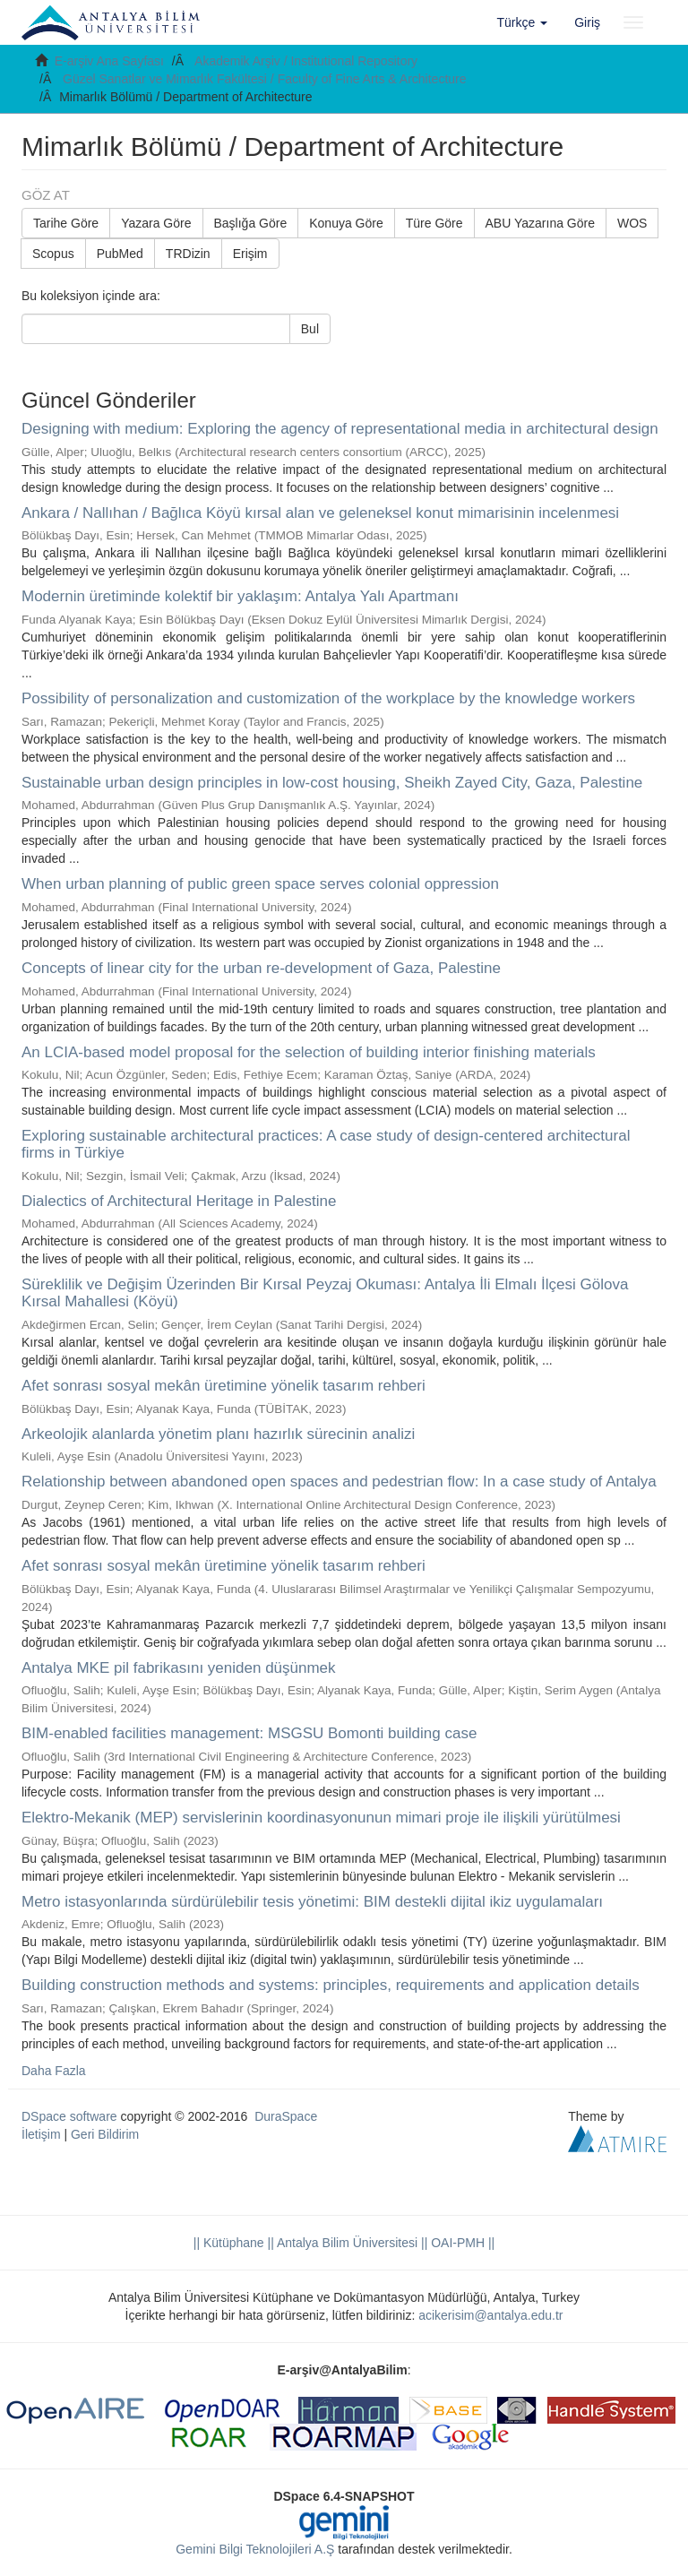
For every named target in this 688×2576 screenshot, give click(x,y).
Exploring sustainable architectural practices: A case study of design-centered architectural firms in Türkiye (326, 1144)
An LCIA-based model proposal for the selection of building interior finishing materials (309, 1052)
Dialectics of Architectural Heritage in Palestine (179, 1201)
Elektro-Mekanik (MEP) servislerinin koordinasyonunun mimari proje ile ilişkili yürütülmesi (321, 1817)
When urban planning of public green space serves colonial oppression (260, 883)
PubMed (120, 253)
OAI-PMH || (460, 2243)
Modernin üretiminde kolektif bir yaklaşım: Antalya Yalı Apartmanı (240, 596)
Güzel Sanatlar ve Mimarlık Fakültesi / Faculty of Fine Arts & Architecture (265, 79)
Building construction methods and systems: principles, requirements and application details (331, 1985)
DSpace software (69, 2116)
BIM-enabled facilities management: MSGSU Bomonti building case (249, 1733)
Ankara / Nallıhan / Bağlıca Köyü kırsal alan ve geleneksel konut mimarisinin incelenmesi (320, 512)
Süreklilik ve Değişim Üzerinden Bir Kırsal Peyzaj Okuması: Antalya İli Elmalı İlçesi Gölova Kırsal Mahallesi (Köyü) (325, 1293)
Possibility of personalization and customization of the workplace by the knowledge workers (328, 698)
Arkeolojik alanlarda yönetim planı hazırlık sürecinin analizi (218, 1434)
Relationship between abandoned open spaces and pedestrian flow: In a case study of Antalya (339, 1481)
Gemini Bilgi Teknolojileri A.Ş (255, 2549)
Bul (310, 329)
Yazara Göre (156, 223)
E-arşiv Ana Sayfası (109, 61)
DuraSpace (285, 2116)
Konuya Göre (346, 223)
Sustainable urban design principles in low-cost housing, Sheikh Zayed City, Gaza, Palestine (332, 782)
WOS (632, 223)
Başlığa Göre (251, 223)
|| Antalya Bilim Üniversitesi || (346, 2243)
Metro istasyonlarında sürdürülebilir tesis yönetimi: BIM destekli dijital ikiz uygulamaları (312, 1901)
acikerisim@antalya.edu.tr (490, 2315)
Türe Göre (434, 223)
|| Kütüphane (229, 2243)
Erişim (250, 253)
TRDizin (188, 253)
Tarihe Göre (66, 223)
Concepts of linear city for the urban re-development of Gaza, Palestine (261, 968)
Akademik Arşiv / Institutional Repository (305, 61)
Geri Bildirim (105, 2134)
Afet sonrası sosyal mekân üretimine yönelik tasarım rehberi (224, 1385)
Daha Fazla (54, 2070)
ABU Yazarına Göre (540, 223)
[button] (523, 22)
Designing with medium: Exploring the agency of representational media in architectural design (340, 428)
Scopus (53, 253)
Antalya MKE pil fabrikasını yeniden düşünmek (179, 1667)
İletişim (41, 2134)
